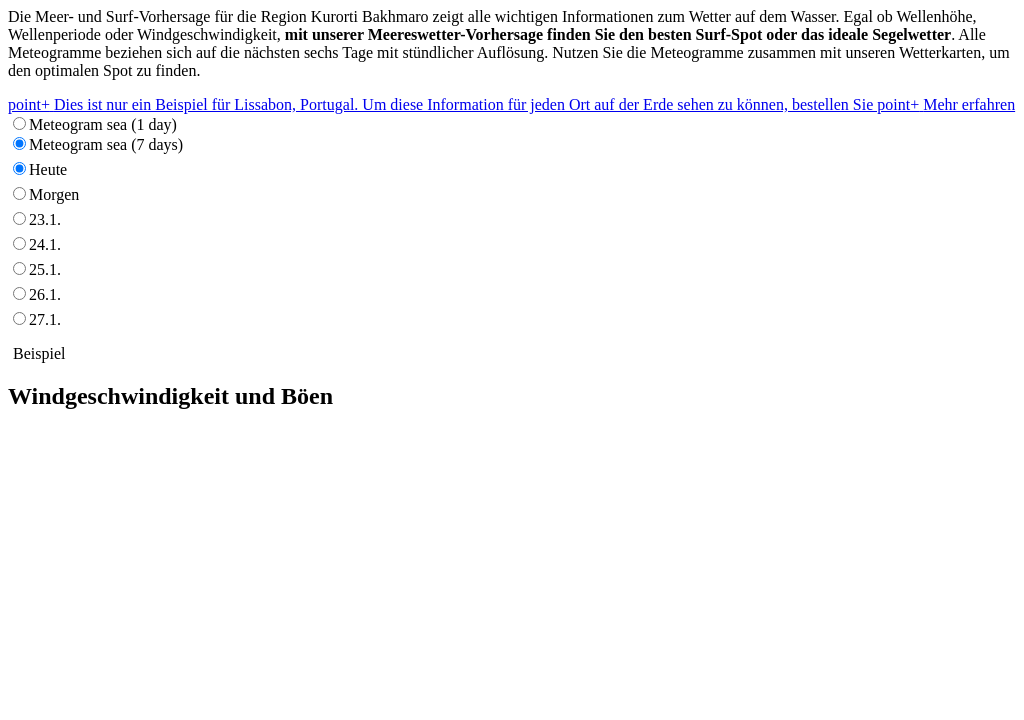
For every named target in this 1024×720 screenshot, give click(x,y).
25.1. (45, 269)
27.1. (45, 319)
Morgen (54, 194)
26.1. (45, 294)
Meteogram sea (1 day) (103, 124)
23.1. (45, 219)
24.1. (45, 244)
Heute (48, 169)
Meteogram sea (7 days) (106, 144)
